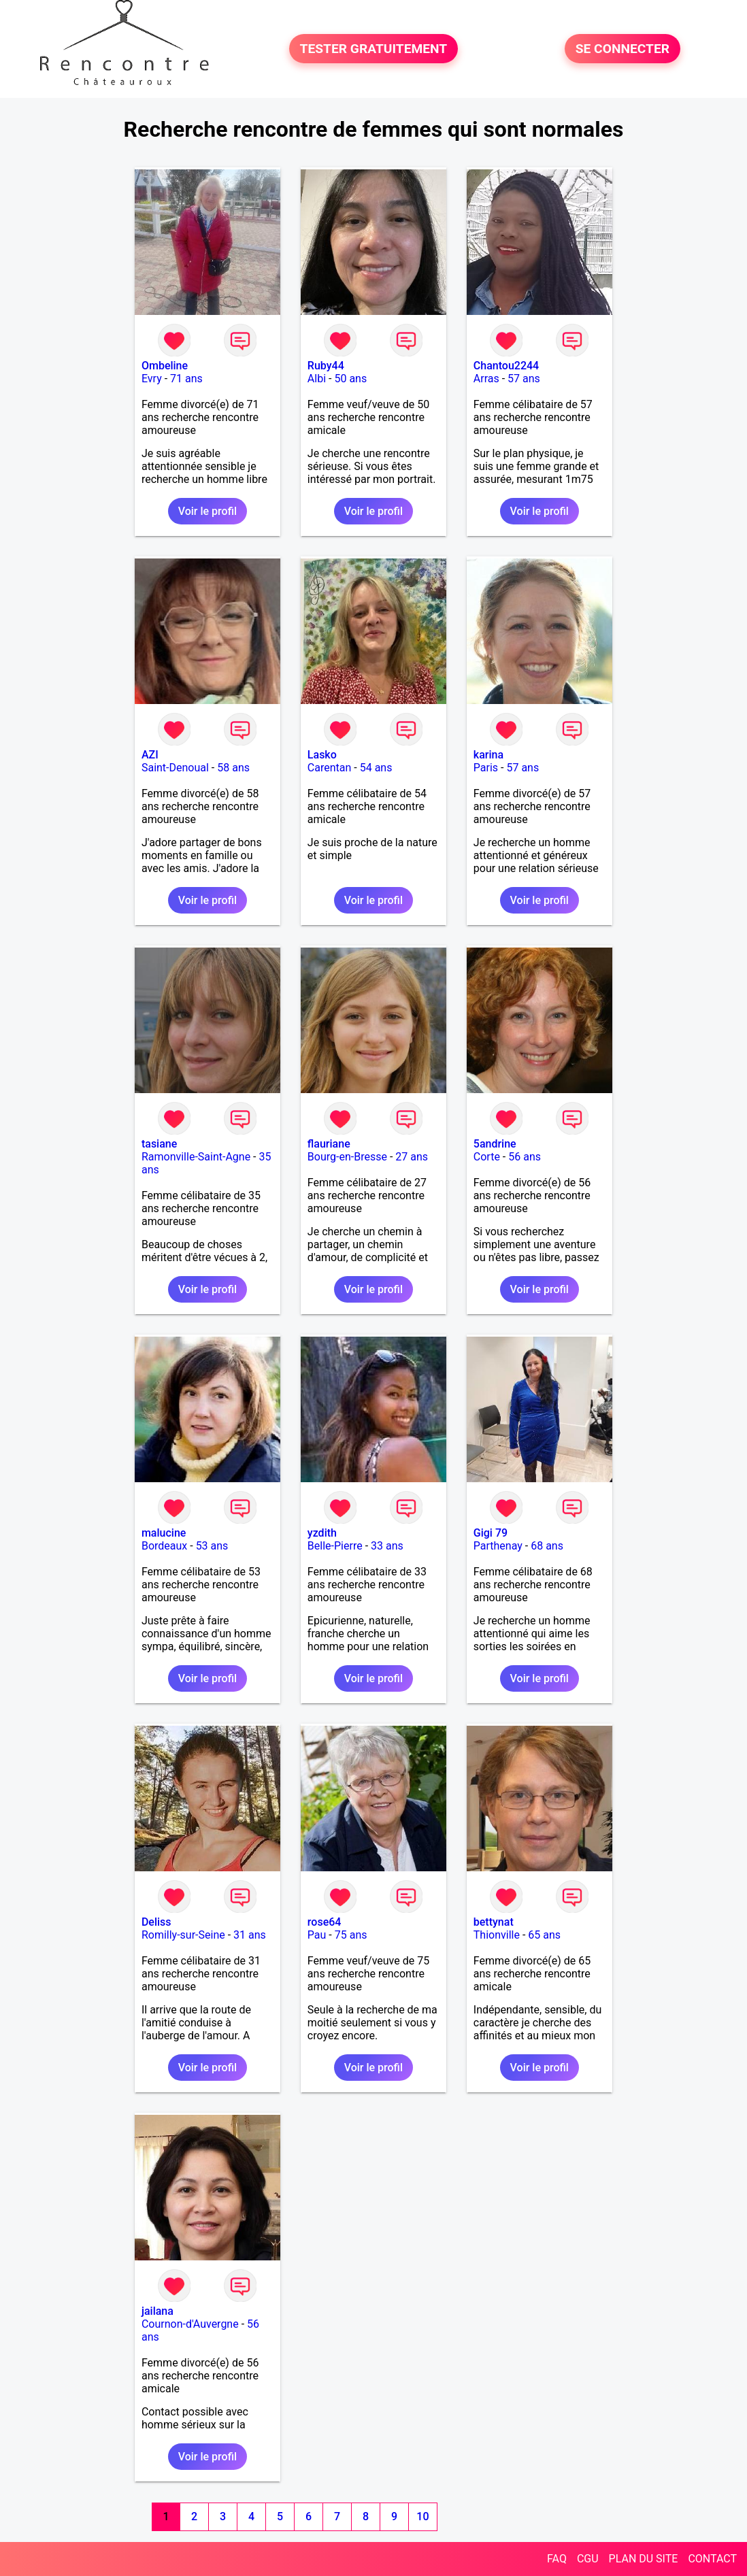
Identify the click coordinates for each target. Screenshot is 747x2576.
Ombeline (165, 365)
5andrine (495, 1143)
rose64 (325, 1922)
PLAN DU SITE (643, 2558)
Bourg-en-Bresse (347, 1156)
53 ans (212, 1545)
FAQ (557, 2558)
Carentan (329, 767)
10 (422, 2516)
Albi (317, 378)
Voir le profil (207, 511)
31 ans (249, 1934)
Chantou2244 (506, 365)
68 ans (547, 1545)
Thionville (497, 1934)
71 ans (186, 378)
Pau (317, 1934)
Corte (487, 1156)
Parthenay (498, 1545)
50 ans (350, 378)
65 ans (544, 1934)
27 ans (411, 1156)
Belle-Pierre (335, 1545)
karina (488, 754)
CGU (588, 2558)
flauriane (329, 1143)
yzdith (322, 1532)
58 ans (233, 767)
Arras (486, 378)
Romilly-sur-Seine (183, 1934)
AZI (150, 754)
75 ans (351, 1934)
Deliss (156, 1922)
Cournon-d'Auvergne (190, 2324)
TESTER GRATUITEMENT (374, 48)
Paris (486, 767)
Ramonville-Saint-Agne (196, 1156)
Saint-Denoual (175, 767)
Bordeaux (164, 1545)
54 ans (376, 767)
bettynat (494, 1922)
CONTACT (712, 2558)
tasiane (159, 1143)
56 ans (524, 1156)
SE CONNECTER (622, 48)
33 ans (387, 1545)
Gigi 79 (491, 1532)
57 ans (524, 378)
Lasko (322, 754)
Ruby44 (326, 365)
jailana (157, 2311)
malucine (164, 1532)
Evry (152, 378)
